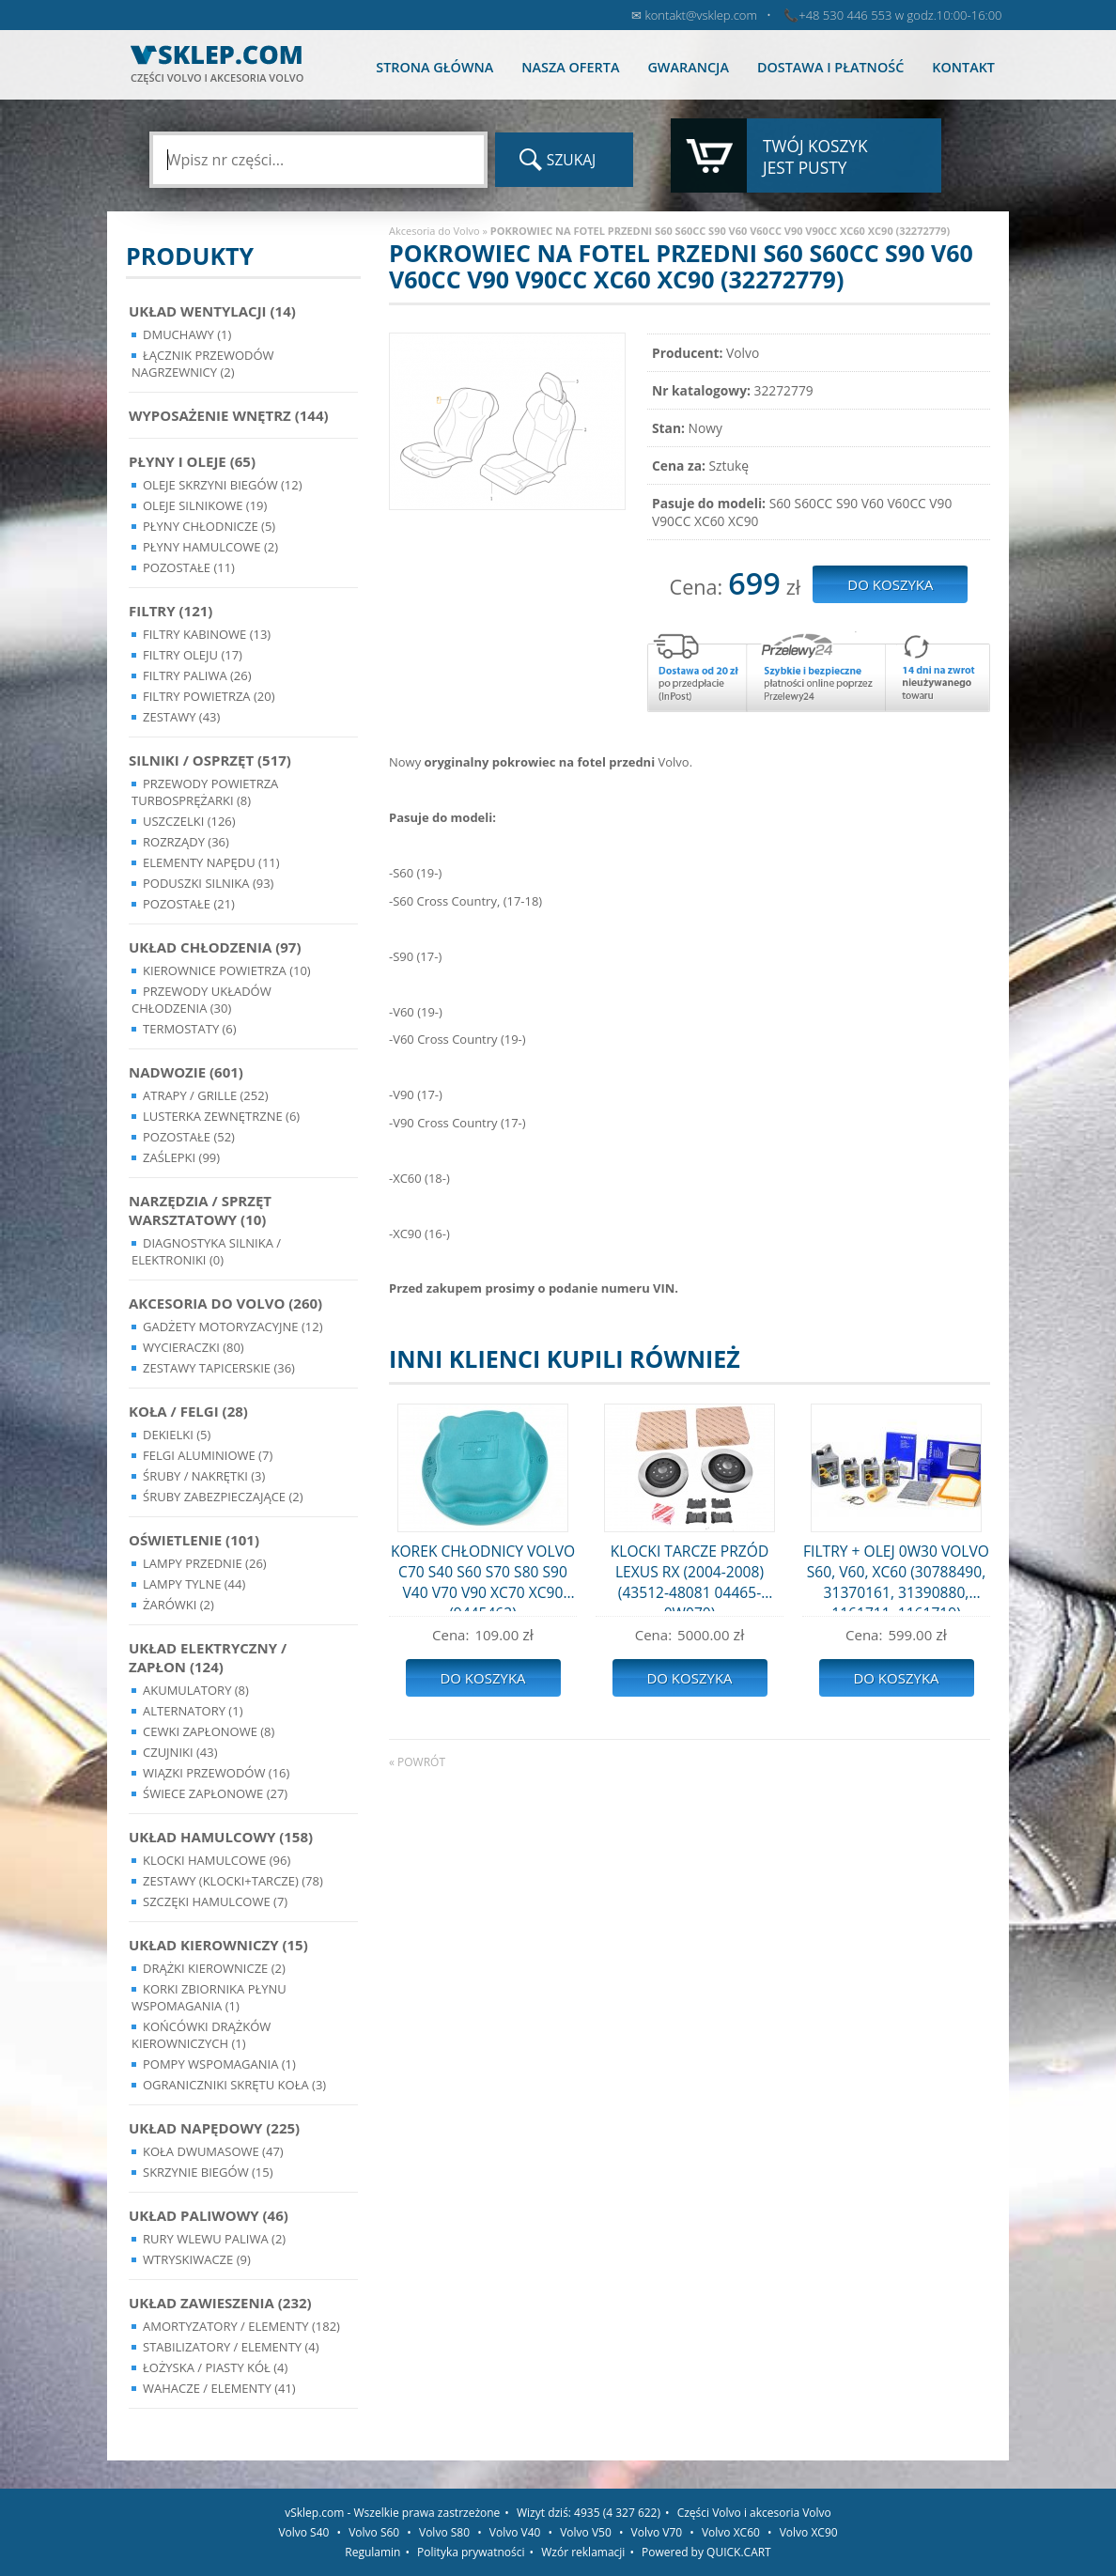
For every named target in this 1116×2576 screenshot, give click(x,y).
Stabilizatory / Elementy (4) (231, 2346)
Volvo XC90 (809, 2532)
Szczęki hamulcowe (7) (215, 1901)
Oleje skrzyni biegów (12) (222, 484)
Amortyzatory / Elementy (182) (241, 2326)
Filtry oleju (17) (192, 654)
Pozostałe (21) (189, 903)
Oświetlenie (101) (194, 1539)
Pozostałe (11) (189, 567)
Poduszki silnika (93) (208, 883)
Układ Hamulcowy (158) (221, 1836)
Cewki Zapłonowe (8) (208, 1731)
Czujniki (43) (180, 1752)
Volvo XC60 (731, 2532)
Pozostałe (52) (189, 1136)
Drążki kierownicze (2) (214, 1968)
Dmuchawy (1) (187, 334)
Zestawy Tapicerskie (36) (219, 1367)
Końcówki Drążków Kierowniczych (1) (201, 2035)
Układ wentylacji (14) (212, 311)
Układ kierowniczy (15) (218, 1944)
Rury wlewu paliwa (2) (214, 2238)
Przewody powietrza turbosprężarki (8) (205, 792)
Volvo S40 (303, 2532)
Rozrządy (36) (186, 841)
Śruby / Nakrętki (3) (204, 1475)
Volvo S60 (374, 2532)
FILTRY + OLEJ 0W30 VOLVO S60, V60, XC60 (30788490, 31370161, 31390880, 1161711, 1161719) (896, 1576)
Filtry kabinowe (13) (207, 634)
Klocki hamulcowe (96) (216, 1860)
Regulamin (372, 2552)
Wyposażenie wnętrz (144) (229, 415)
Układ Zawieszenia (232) (220, 2302)
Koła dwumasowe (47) (213, 2151)
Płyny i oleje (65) (192, 461)
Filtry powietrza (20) (209, 696)
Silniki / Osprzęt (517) (210, 760)
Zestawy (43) (181, 716)
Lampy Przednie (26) (205, 1563)
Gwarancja (687, 67)
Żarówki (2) (178, 1604)
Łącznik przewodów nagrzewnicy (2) (203, 363)
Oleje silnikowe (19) (205, 505)
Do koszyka (482, 1677)
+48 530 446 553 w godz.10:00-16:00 (899, 15)
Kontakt (963, 67)
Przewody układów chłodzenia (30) (201, 999)
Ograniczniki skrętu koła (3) (234, 2084)
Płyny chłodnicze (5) (209, 526)
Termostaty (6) (190, 1028)
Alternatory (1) (192, 1710)
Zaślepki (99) (181, 1157)
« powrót (417, 1762)
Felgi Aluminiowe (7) (207, 1455)
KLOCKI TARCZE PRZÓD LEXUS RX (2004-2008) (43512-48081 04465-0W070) (690, 1576)
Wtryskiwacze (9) (197, 2259)
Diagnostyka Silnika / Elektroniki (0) (206, 1251)
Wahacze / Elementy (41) (219, 2388)
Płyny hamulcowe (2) (210, 546)
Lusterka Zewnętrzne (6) (221, 1116)
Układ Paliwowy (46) (208, 2215)
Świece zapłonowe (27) (215, 1793)
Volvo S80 (444, 2532)
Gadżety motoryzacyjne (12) (232, 1326)
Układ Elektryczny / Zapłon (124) (208, 1657)
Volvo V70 (657, 2532)
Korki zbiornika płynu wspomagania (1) (209, 1997)
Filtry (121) (170, 610)
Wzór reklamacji (583, 2552)
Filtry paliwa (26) (197, 675)
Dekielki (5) (176, 1434)
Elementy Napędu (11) (211, 862)
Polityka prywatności (470, 2552)
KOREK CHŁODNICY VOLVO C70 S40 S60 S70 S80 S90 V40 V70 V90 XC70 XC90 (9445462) (483, 1576)
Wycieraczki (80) (193, 1347)
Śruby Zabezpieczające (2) (223, 1496)
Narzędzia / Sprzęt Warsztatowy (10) (200, 1210)
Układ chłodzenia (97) (215, 947)
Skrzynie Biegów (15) (208, 2172)
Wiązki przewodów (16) (216, 1772)
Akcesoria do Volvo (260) (225, 1303)
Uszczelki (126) (189, 821)
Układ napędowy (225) (214, 2127)
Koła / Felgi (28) (188, 1411)
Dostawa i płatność (830, 67)
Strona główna (434, 67)
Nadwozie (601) (186, 1072)
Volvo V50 (586, 2532)
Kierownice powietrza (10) (227, 970)
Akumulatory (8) (196, 1690)
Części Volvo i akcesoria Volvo (754, 2513)
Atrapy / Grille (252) (205, 1095)
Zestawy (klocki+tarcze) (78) (233, 1880)
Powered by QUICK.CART (706, 2552)
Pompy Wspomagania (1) (219, 2064)
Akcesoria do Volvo (434, 231)
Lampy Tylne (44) (194, 1583)
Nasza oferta (570, 67)
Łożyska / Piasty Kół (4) (215, 2367)
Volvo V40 (515, 2532)
